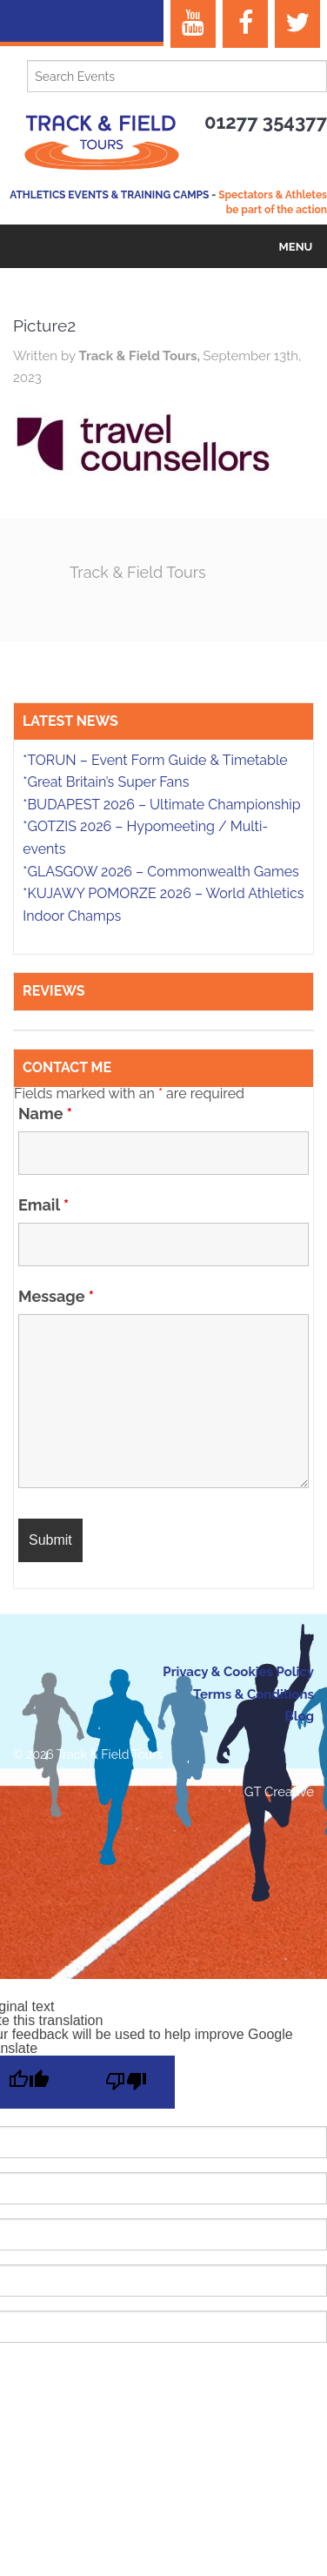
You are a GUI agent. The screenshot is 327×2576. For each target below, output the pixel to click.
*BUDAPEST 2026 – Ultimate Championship (161, 804)
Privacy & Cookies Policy (238, 1672)
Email (43, 1205)
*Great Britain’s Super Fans (106, 782)
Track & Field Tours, (140, 356)
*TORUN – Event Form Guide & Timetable (155, 760)
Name (45, 1114)
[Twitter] (297, 24)
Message (56, 1296)
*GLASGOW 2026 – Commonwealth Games (161, 871)
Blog (299, 1716)
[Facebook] (245, 24)
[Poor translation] (126, 2082)
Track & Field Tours (138, 572)
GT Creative (279, 1792)
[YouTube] (193, 24)
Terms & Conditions (253, 1694)
